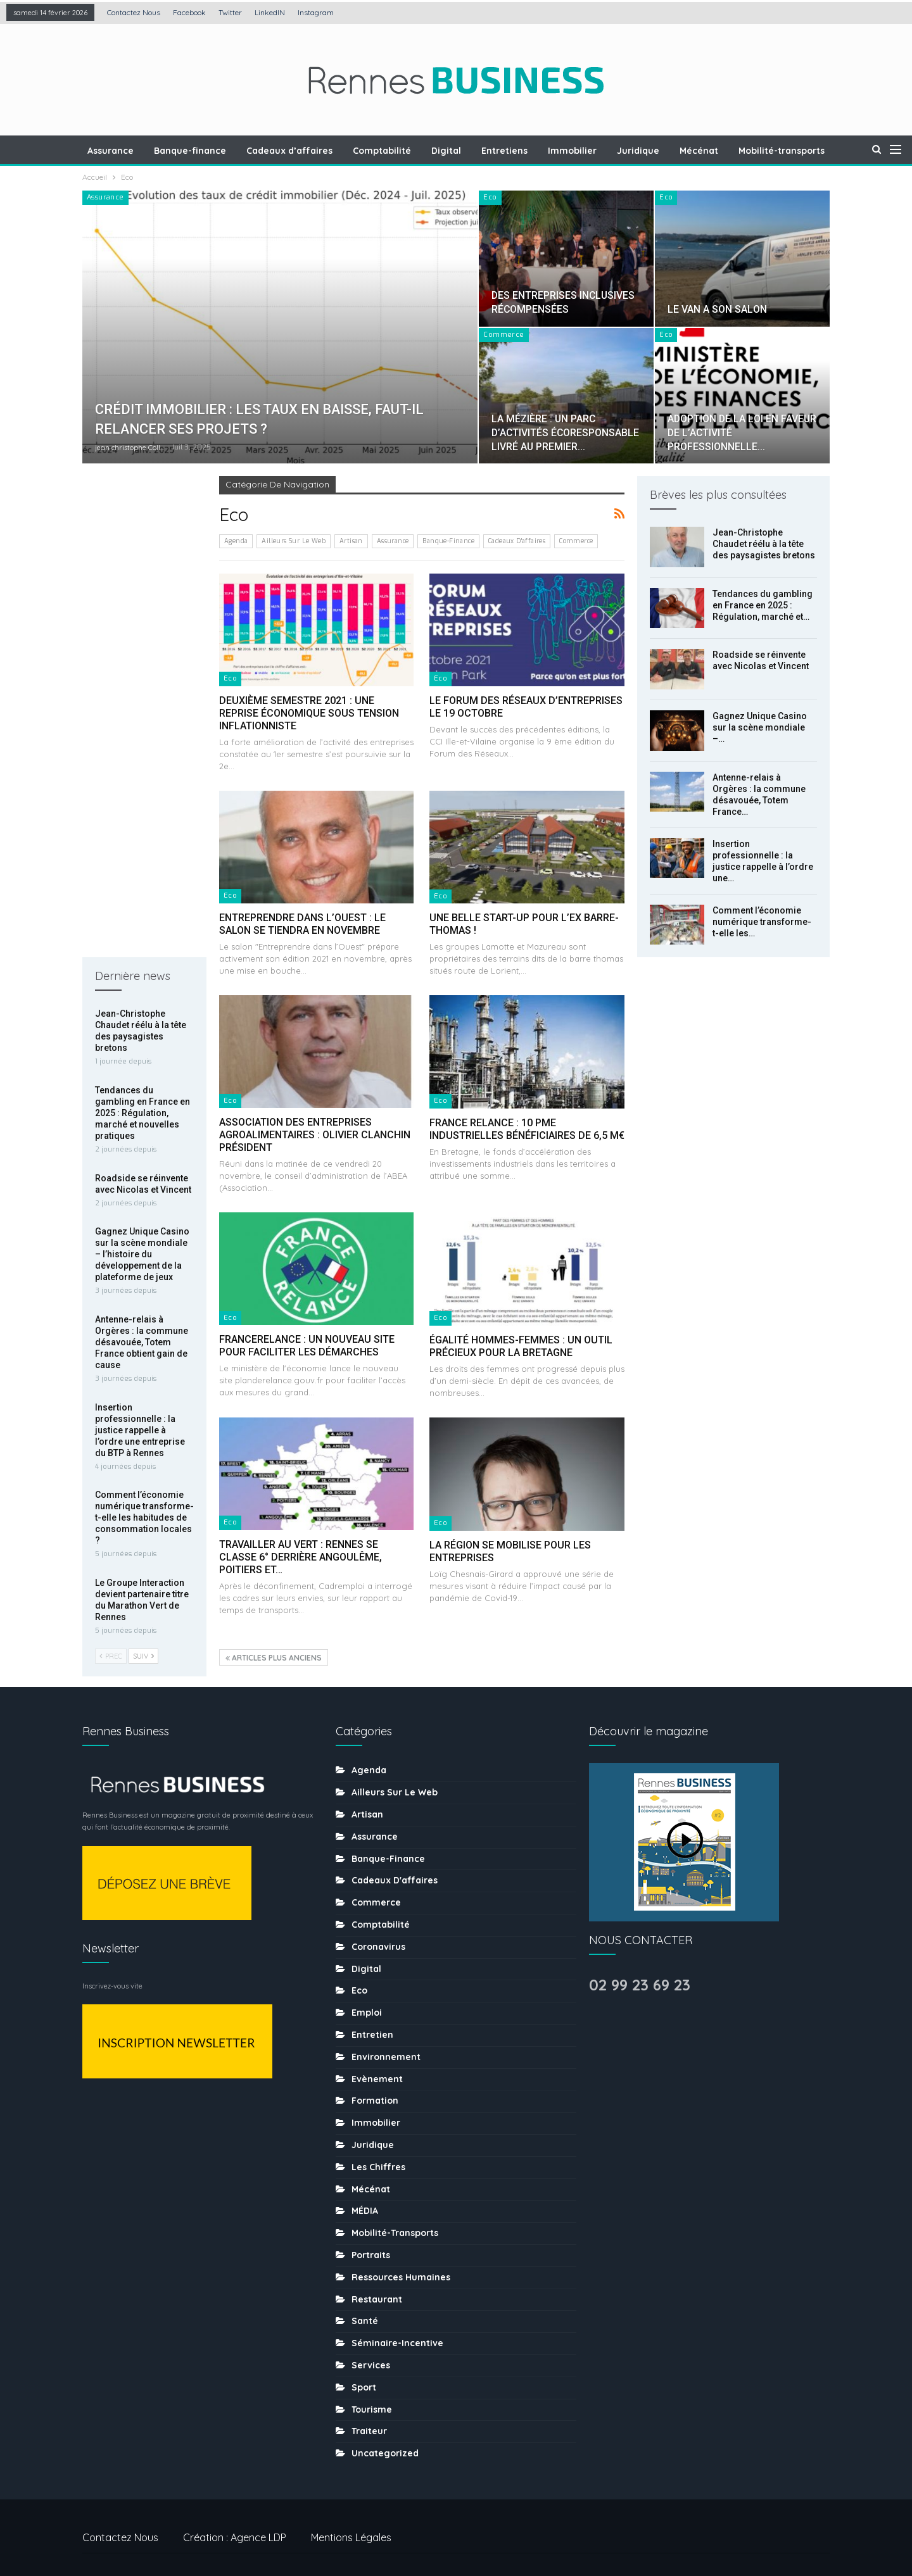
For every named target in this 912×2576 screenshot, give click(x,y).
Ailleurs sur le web (294, 541)
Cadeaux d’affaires (315, 150)
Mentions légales (351, 2527)
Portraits (371, 2245)
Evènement (377, 2068)
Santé (365, 2310)
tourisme (372, 2398)
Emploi (367, 2002)
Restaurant (377, 2288)
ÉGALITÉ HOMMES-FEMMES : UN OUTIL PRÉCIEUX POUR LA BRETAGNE (520, 1346)
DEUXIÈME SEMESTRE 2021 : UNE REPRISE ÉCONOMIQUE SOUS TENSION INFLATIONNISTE (309, 713)
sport (364, 2376)
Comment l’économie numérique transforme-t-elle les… (761, 921)
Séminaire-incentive (397, 2333)
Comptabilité (409, 150)
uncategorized (385, 2443)
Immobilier (605, 150)
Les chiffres (378, 2157)
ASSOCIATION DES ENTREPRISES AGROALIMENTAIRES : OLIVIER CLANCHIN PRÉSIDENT (314, 1134)
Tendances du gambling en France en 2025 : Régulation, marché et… (762, 605)
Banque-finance (213, 150)
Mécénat (735, 150)
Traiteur (369, 2421)
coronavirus (378, 1936)
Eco (490, 197)
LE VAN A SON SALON (717, 309)
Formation (375, 2090)
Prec (110, 1175)
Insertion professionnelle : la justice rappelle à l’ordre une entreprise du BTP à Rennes (140, 949)
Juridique (673, 150)
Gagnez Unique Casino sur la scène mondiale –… (759, 727)
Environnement (386, 2046)
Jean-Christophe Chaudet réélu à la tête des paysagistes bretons (763, 543)
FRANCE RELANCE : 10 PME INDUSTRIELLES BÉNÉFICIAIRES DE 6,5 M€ (526, 1129)
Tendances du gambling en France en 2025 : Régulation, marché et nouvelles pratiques (142, 632)
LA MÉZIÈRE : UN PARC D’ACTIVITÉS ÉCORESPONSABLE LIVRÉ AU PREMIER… (565, 433)
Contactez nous (133, 12)
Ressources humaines (401, 2267)
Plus (786, 150)
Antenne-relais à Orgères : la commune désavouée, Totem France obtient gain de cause (141, 861)
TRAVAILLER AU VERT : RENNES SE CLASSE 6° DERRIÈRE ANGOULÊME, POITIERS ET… (300, 1557)
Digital (475, 150)
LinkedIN (270, 12)
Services (371, 2355)
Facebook (189, 12)
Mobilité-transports (395, 2222)
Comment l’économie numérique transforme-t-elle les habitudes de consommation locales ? (144, 1036)
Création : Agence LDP (234, 2527)
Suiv (143, 1175)
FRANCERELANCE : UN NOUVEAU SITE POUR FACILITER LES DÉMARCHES (307, 1345)
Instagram (316, 12)
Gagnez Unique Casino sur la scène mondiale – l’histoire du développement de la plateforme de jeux (142, 773)
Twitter (230, 12)
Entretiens (535, 150)
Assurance (132, 150)
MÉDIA (365, 2200)
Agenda (236, 541)
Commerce (503, 334)
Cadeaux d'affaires (516, 541)
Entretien (372, 2024)
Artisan (351, 541)
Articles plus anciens (273, 1657)
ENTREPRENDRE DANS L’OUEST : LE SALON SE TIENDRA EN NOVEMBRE (302, 924)
